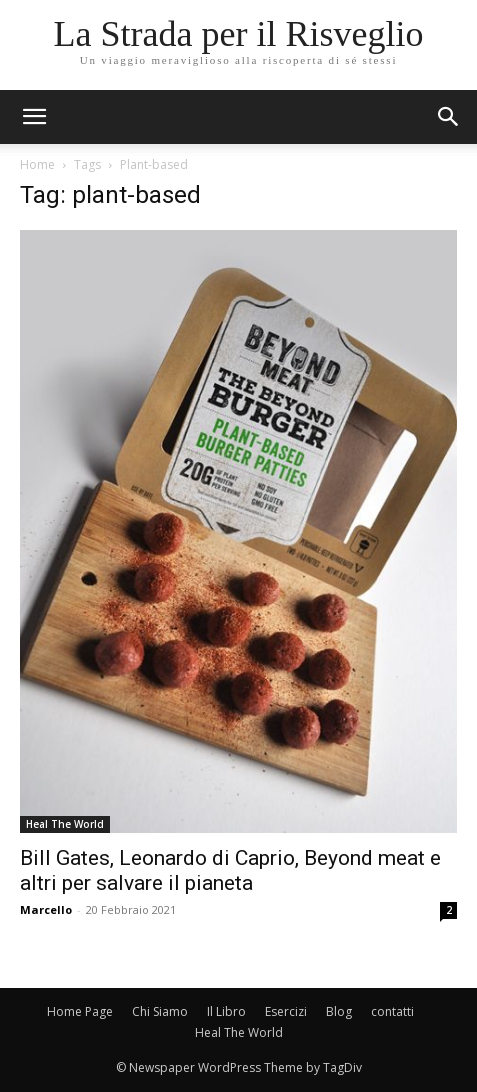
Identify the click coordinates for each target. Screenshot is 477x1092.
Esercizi (286, 1011)
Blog (339, 1011)
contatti (392, 1011)
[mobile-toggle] (34, 117)
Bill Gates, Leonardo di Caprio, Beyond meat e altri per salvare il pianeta (230, 870)
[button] (449, 117)
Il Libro (226, 1011)
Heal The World (65, 824)
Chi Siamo (160, 1011)
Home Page (80, 1011)
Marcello (46, 909)
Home (37, 164)
